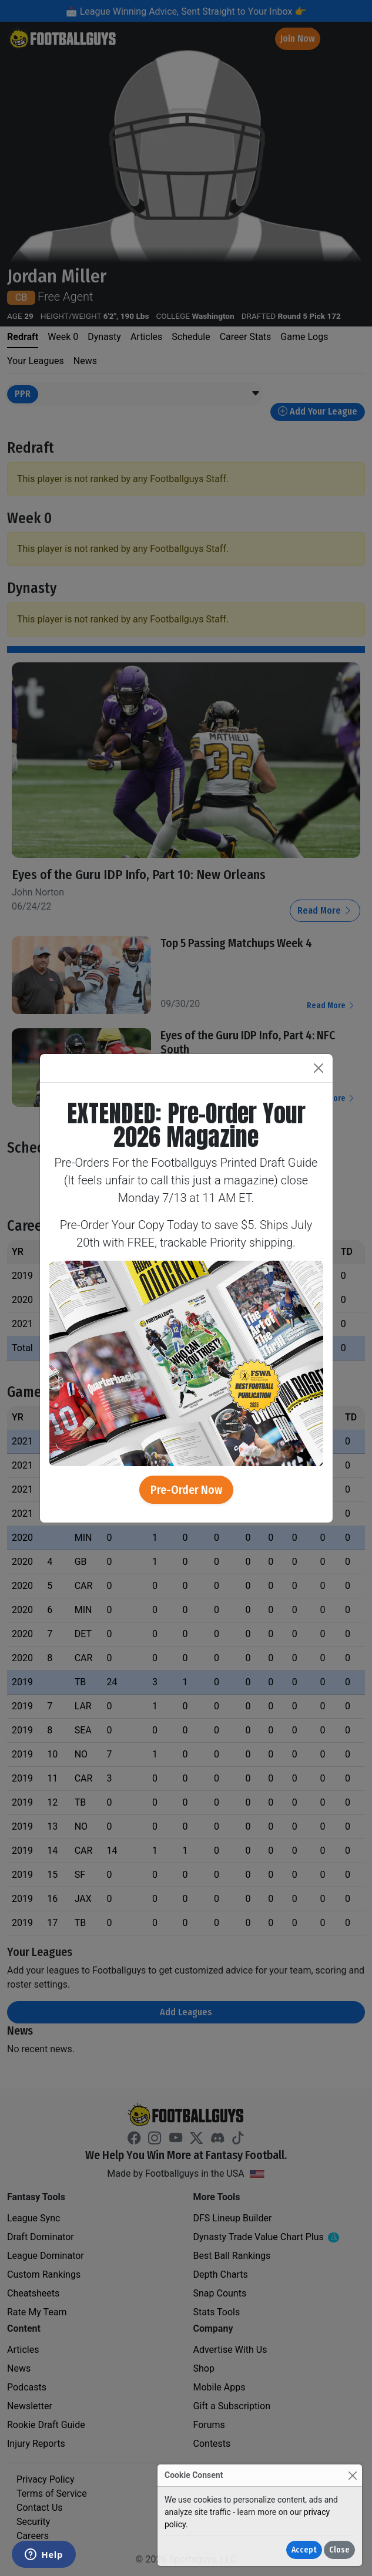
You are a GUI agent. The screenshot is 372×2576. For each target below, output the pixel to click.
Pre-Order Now (186, 1490)
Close (339, 2550)
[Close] (352, 2475)
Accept (304, 2550)
